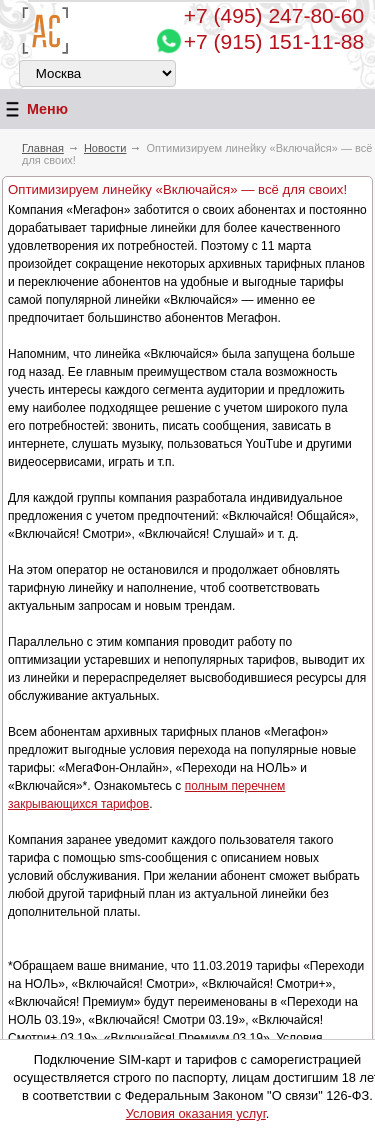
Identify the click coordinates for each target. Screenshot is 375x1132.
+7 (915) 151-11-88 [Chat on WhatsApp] (274, 41)
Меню (34, 109)
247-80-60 (274, 15)
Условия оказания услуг (196, 1113)
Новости (105, 148)
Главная (43, 148)
